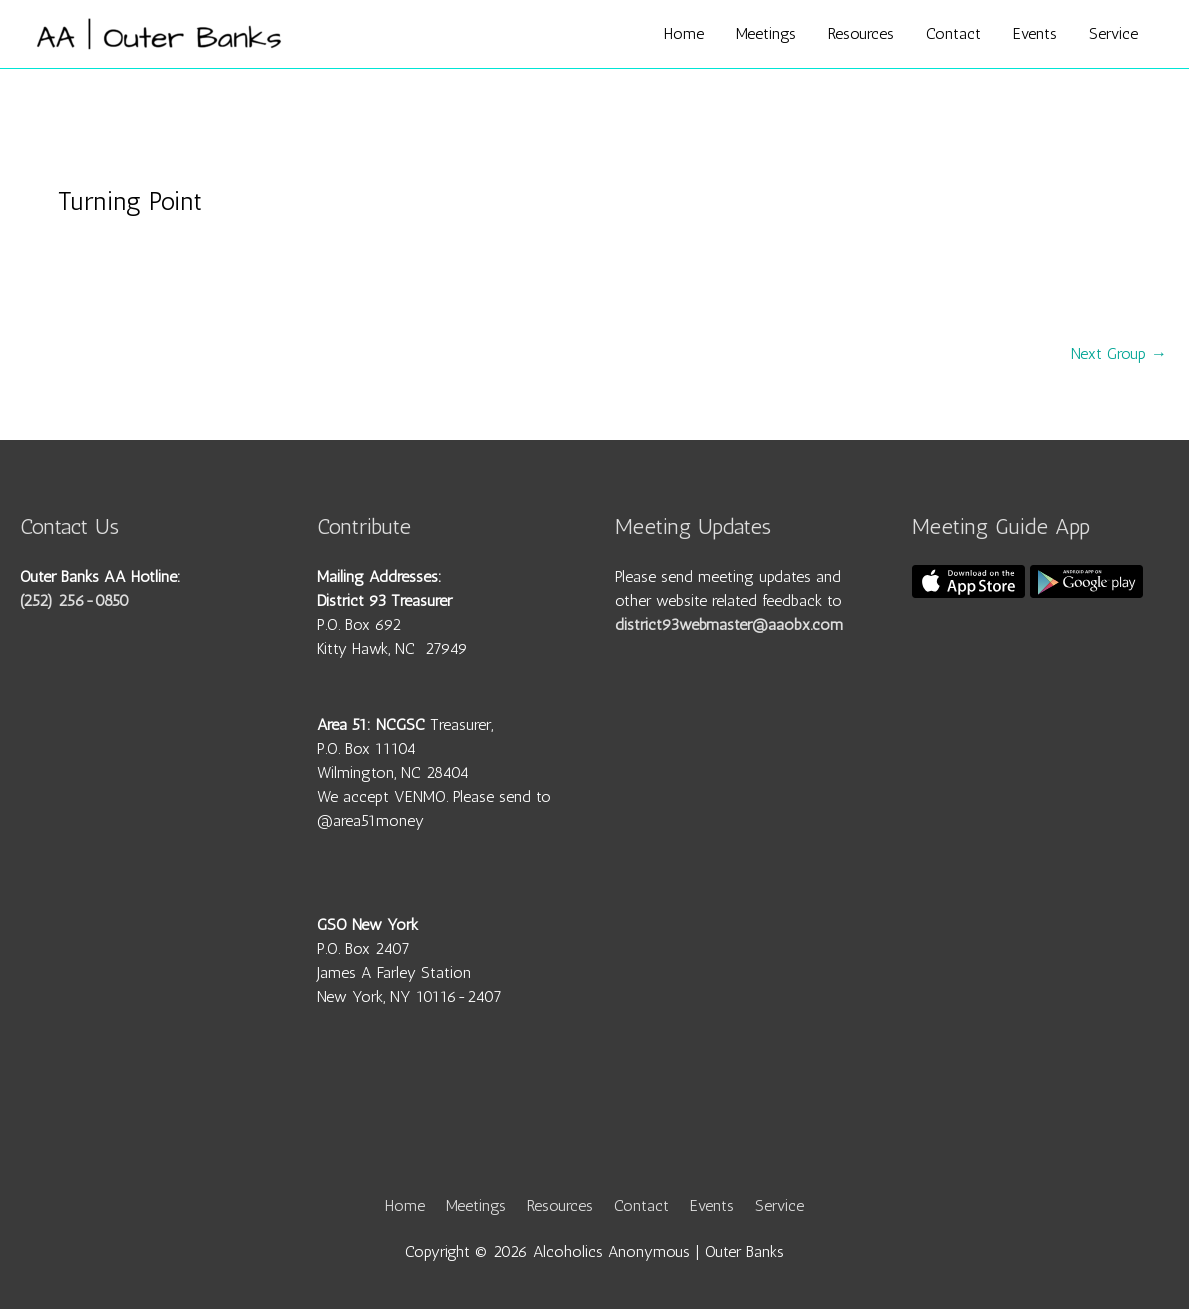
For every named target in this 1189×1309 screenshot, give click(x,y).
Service (1113, 33)
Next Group (1119, 353)
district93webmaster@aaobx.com (729, 624)
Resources (861, 33)
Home (684, 33)
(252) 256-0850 (74, 600)
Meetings (766, 33)
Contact (953, 33)
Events (1035, 33)
